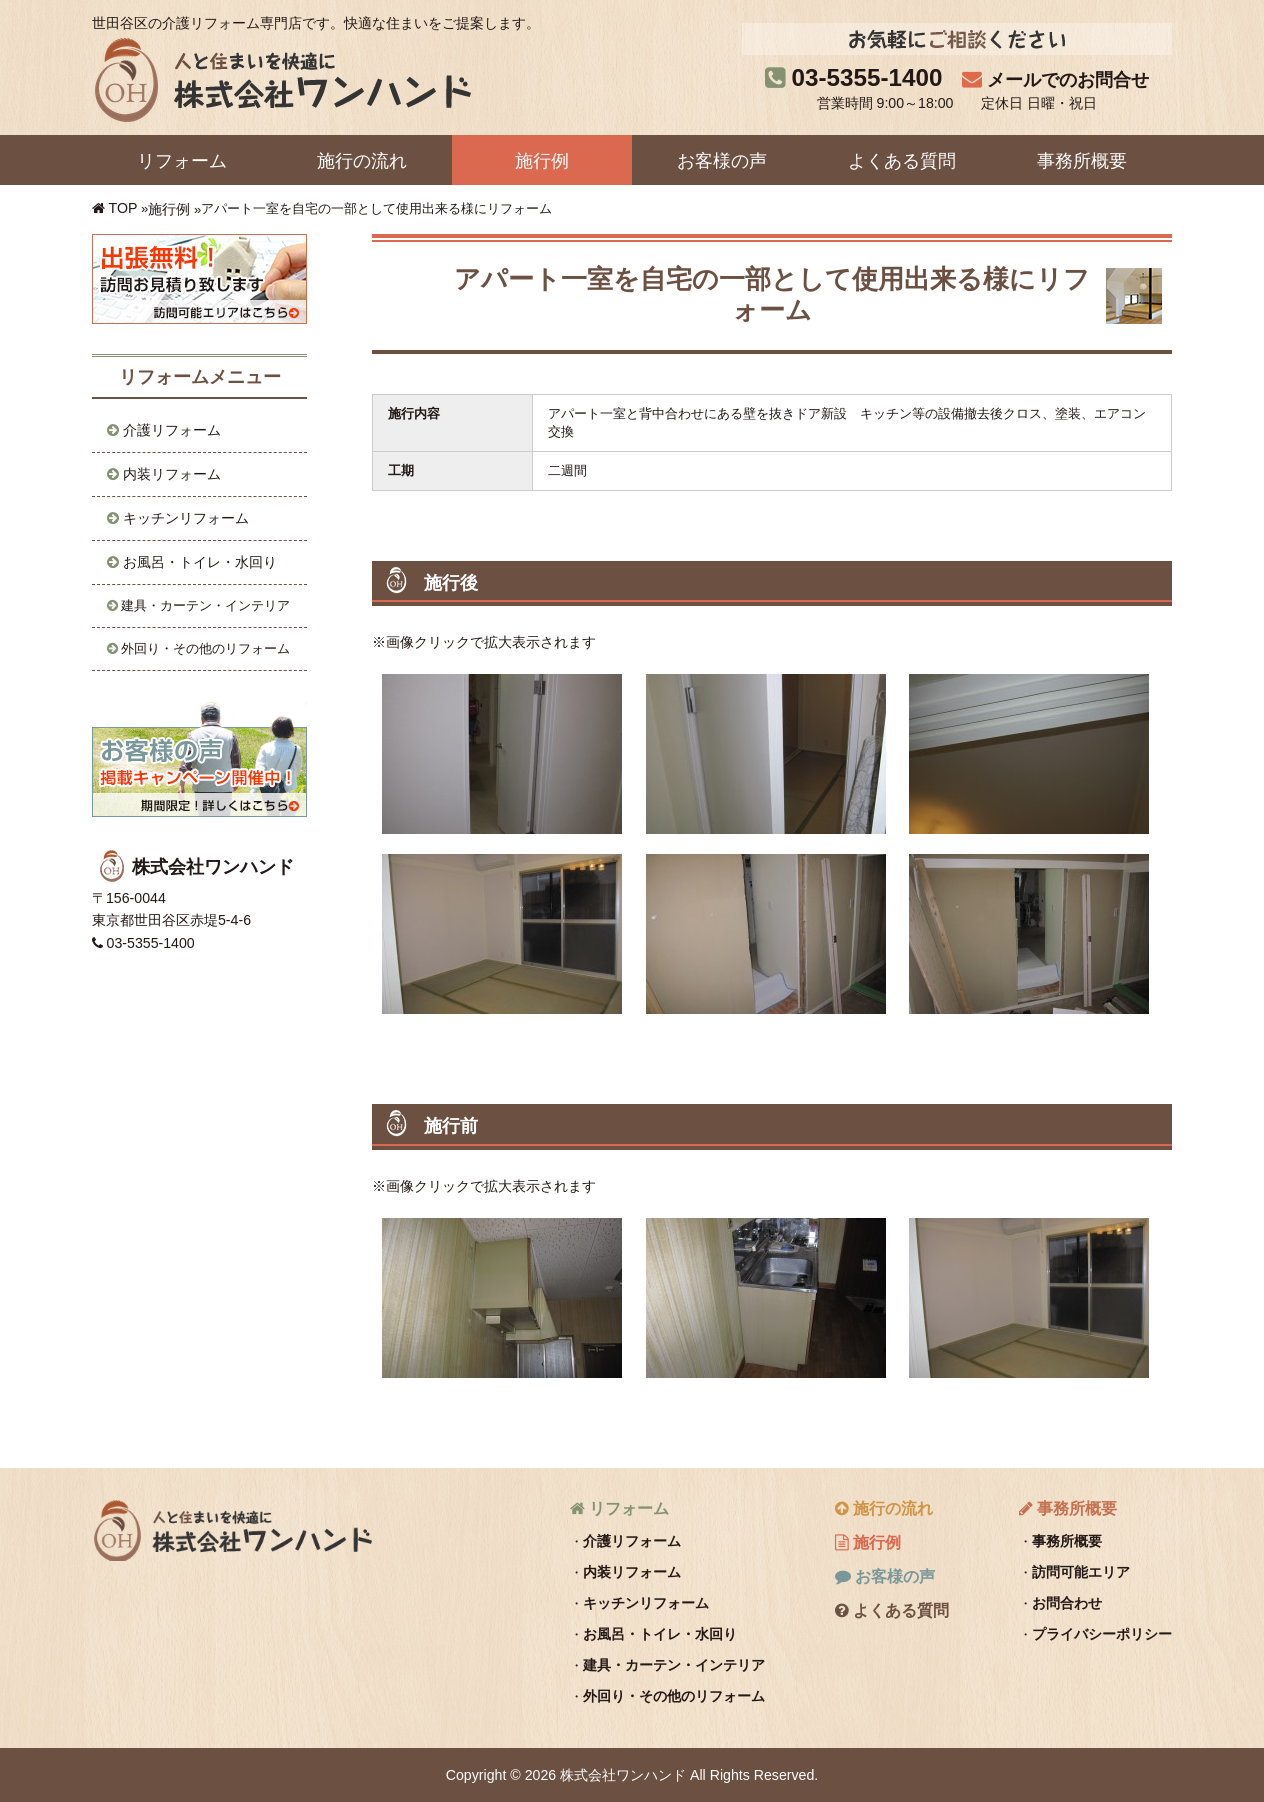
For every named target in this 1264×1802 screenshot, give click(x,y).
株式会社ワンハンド (232, 1529)
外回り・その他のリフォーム (205, 648)
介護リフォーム (172, 430)
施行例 (542, 161)
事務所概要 (1082, 161)
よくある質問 (902, 161)
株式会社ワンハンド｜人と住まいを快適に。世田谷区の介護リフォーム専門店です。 (281, 79)
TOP (123, 208)
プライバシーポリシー (1102, 1634)
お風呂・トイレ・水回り (200, 562)
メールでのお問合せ (1068, 80)
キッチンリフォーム (186, 518)
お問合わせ (1067, 1603)
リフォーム (182, 161)
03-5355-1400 (867, 77)
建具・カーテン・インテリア (205, 605)
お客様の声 (722, 161)
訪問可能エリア (1081, 1572)
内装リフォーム (172, 474)
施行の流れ (362, 161)
